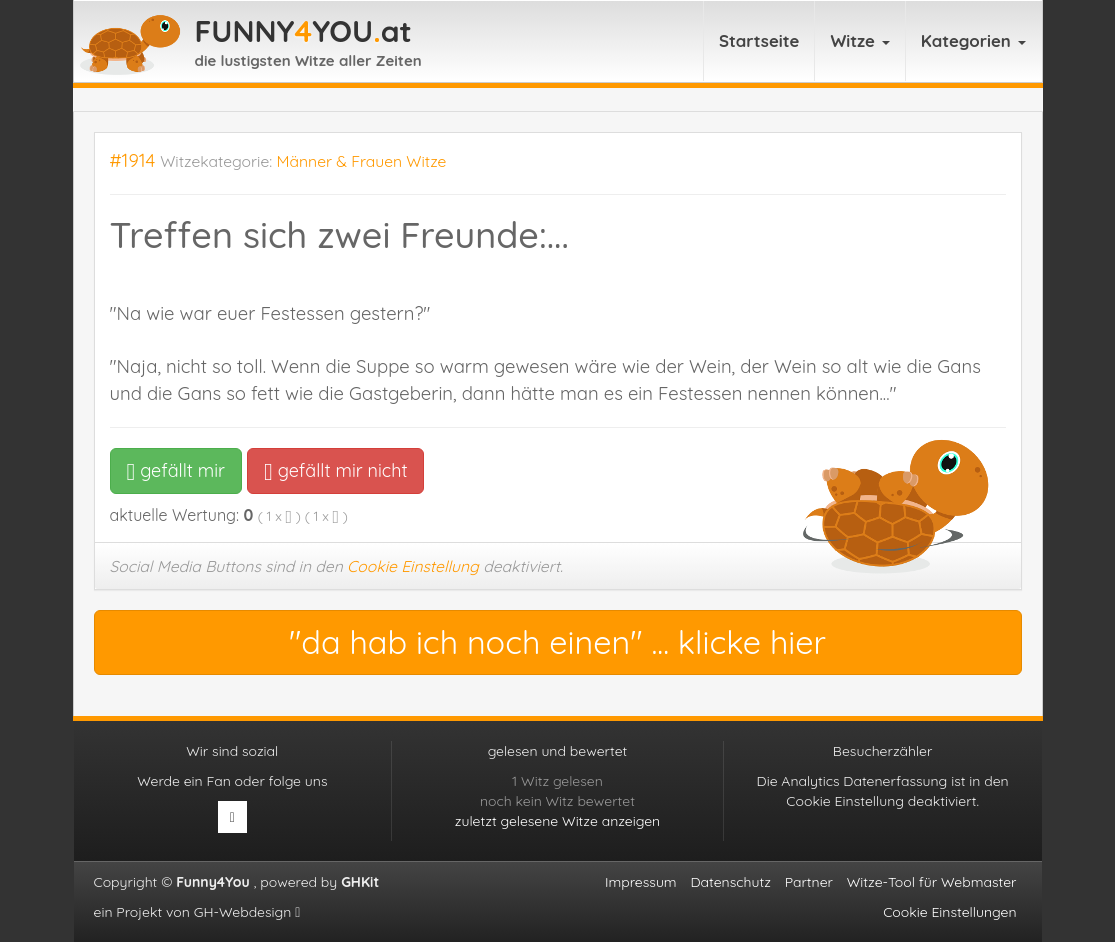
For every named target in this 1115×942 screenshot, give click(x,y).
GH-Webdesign (247, 912)
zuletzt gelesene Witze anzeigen (557, 821)
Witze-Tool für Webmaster (932, 882)
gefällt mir (176, 470)
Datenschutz (730, 882)
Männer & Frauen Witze (362, 161)
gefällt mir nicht (335, 470)
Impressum (641, 882)
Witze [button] (859, 40)
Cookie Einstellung (413, 566)
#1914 (133, 160)
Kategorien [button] (973, 40)
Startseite (759, 40)
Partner (809, 882)
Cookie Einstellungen (949, 912)
